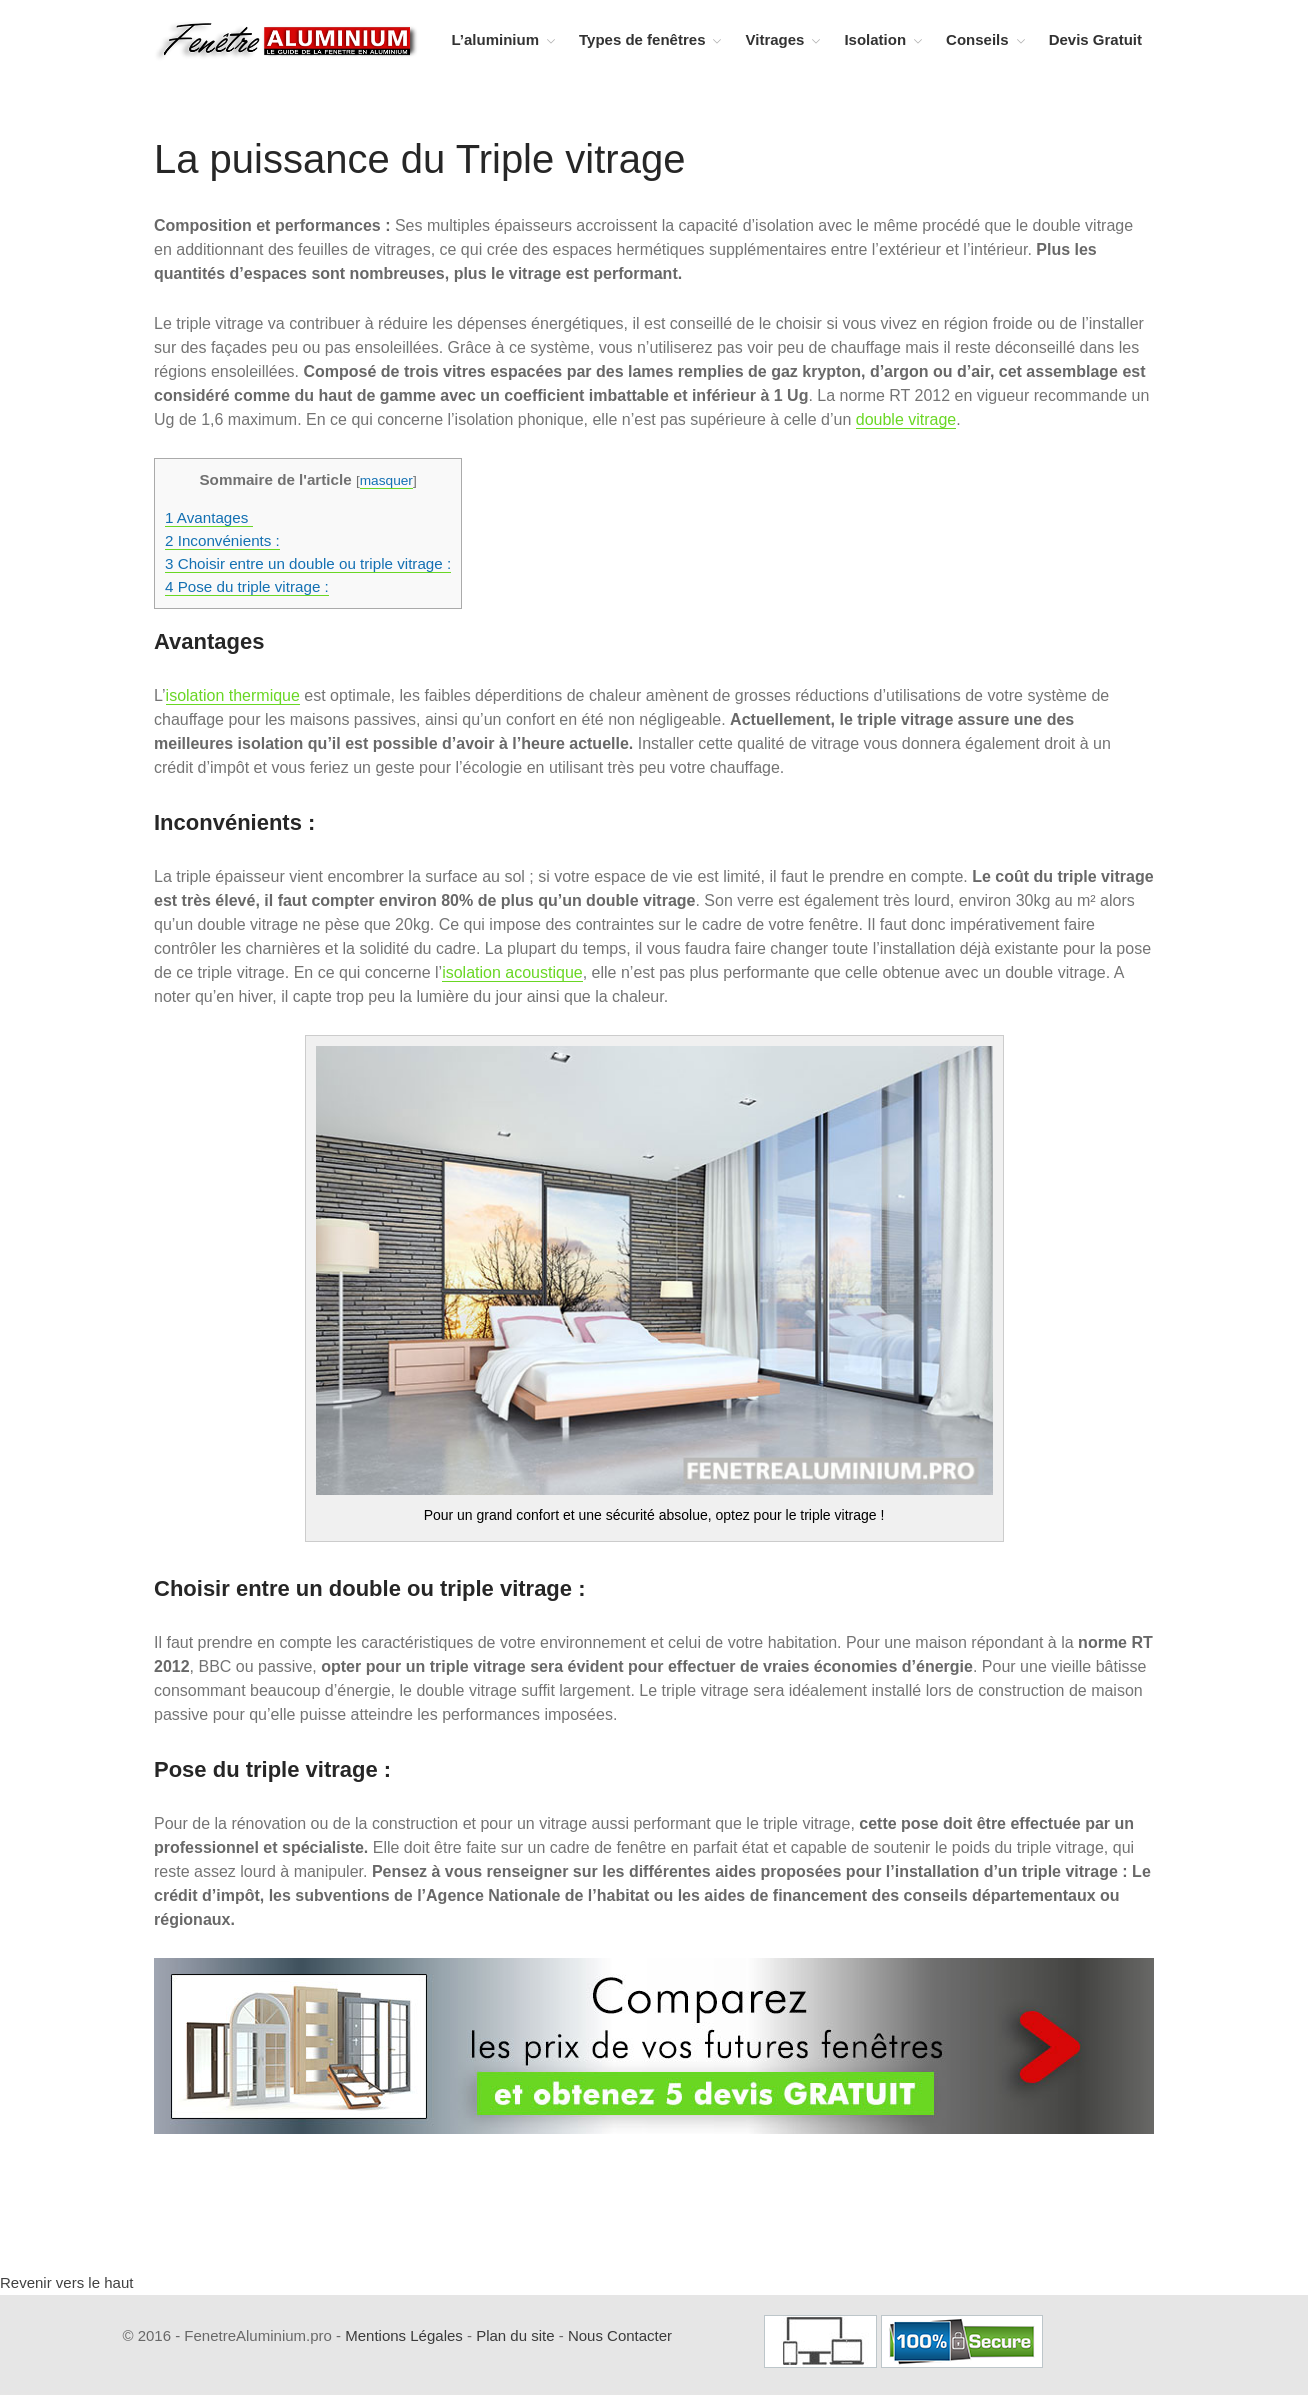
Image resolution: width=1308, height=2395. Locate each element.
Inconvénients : (222, 540)
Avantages (209, 517)
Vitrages (774, 39)
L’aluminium (496, 39)
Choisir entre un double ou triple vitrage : (308, 563)
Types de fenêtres (642, 39)
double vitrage (906, 419)
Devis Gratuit (1095, 39)
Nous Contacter (620, 2335)
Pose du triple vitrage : (247, 586)
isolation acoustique (512, 972)
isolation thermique (233, 695)
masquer (386, 480)
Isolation (875, 39)
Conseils (977, 39)
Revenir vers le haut (66, 2282)
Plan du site (515, 2335)
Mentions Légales (404, 2335)
